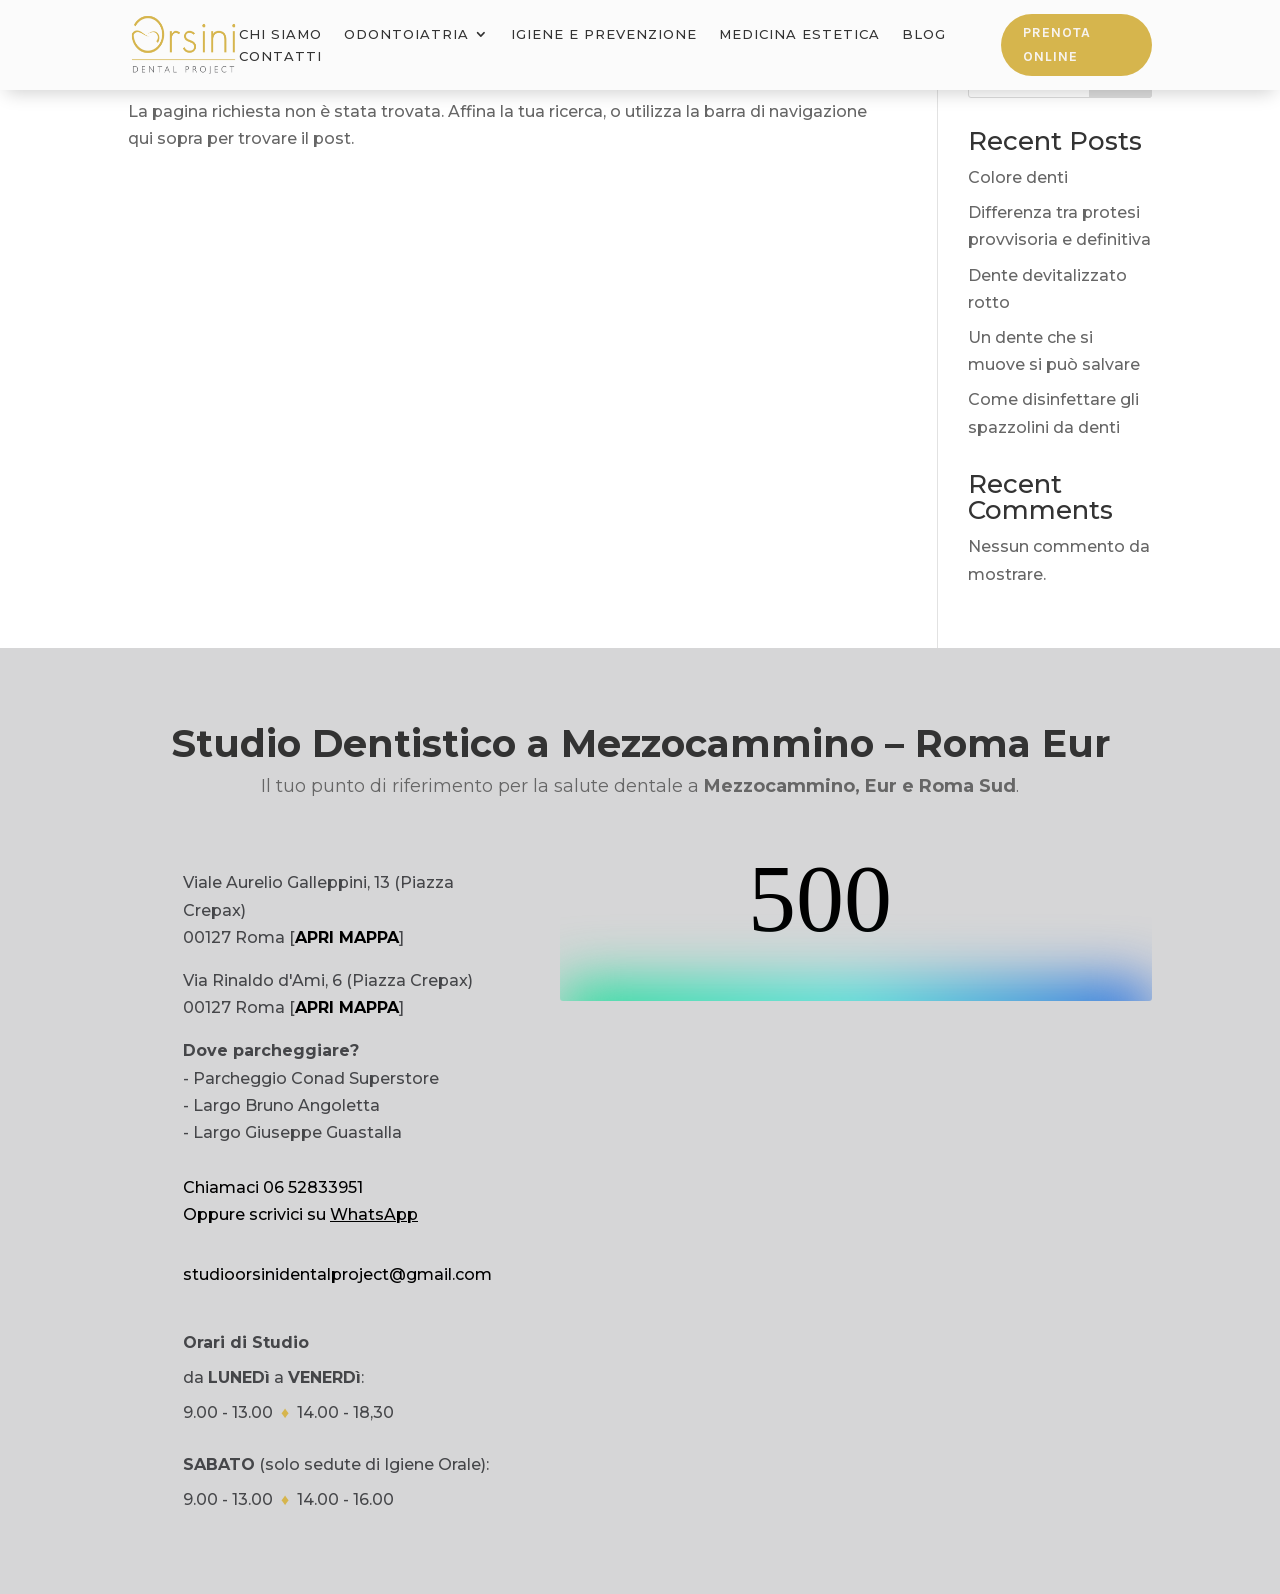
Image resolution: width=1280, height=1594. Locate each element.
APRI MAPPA (347, 937)
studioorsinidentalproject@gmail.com (337, 1274)
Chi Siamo (280, 34)
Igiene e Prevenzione (604, 34)
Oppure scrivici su (300, 1214)
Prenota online (1057, 44)
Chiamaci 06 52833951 (273, 1187)
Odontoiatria (406, 34)
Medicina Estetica (799, 34)
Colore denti (1018, 177)
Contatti (280, 56)
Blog (924, 34)
